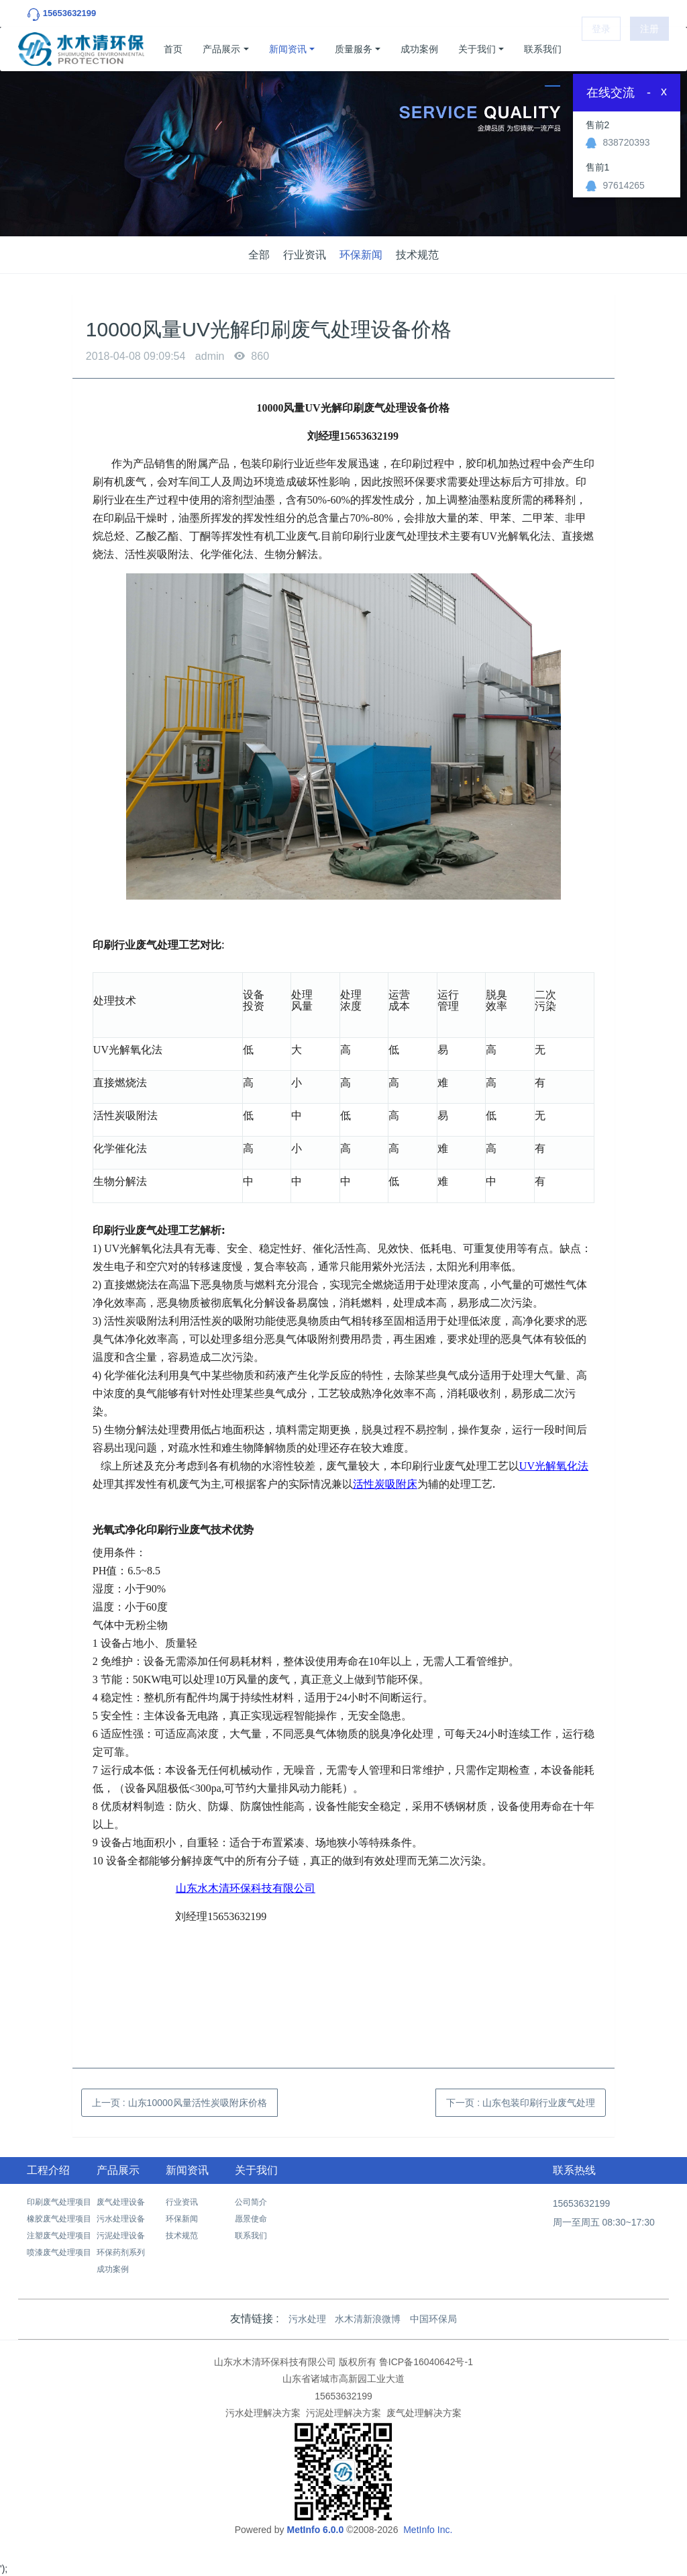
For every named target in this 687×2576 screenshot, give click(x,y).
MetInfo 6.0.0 (315, 2529)
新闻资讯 (288, 49)
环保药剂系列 (121, 2252)
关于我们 (477, 49)
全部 (259, 254)
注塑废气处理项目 (59, 2235)
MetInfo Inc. (427, 2529)
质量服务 (353, 49)
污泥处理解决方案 (343, 2412)
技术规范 (417, 254)
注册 (649, 49)
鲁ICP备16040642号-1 (426, 2361)
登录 (601, 49)
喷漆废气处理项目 (59, 2252)
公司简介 (251, 2202)
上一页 (179, 2102)
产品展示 (221, 49)
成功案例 (419, 49)
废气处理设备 (121, 2202)
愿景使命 (251, 2219)
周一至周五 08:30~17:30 (604, 2222)
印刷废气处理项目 (59, 2202)
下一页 (520, 2102)
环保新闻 (360, 254)
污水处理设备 (121, 2219)
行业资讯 (304, 254)
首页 (173, 49)
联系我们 (543, 49)
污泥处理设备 (121, 2235)
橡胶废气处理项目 (59, 2219)
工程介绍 (48, 2170)
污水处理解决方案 (263, 2412)
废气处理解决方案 (424, 2412)
